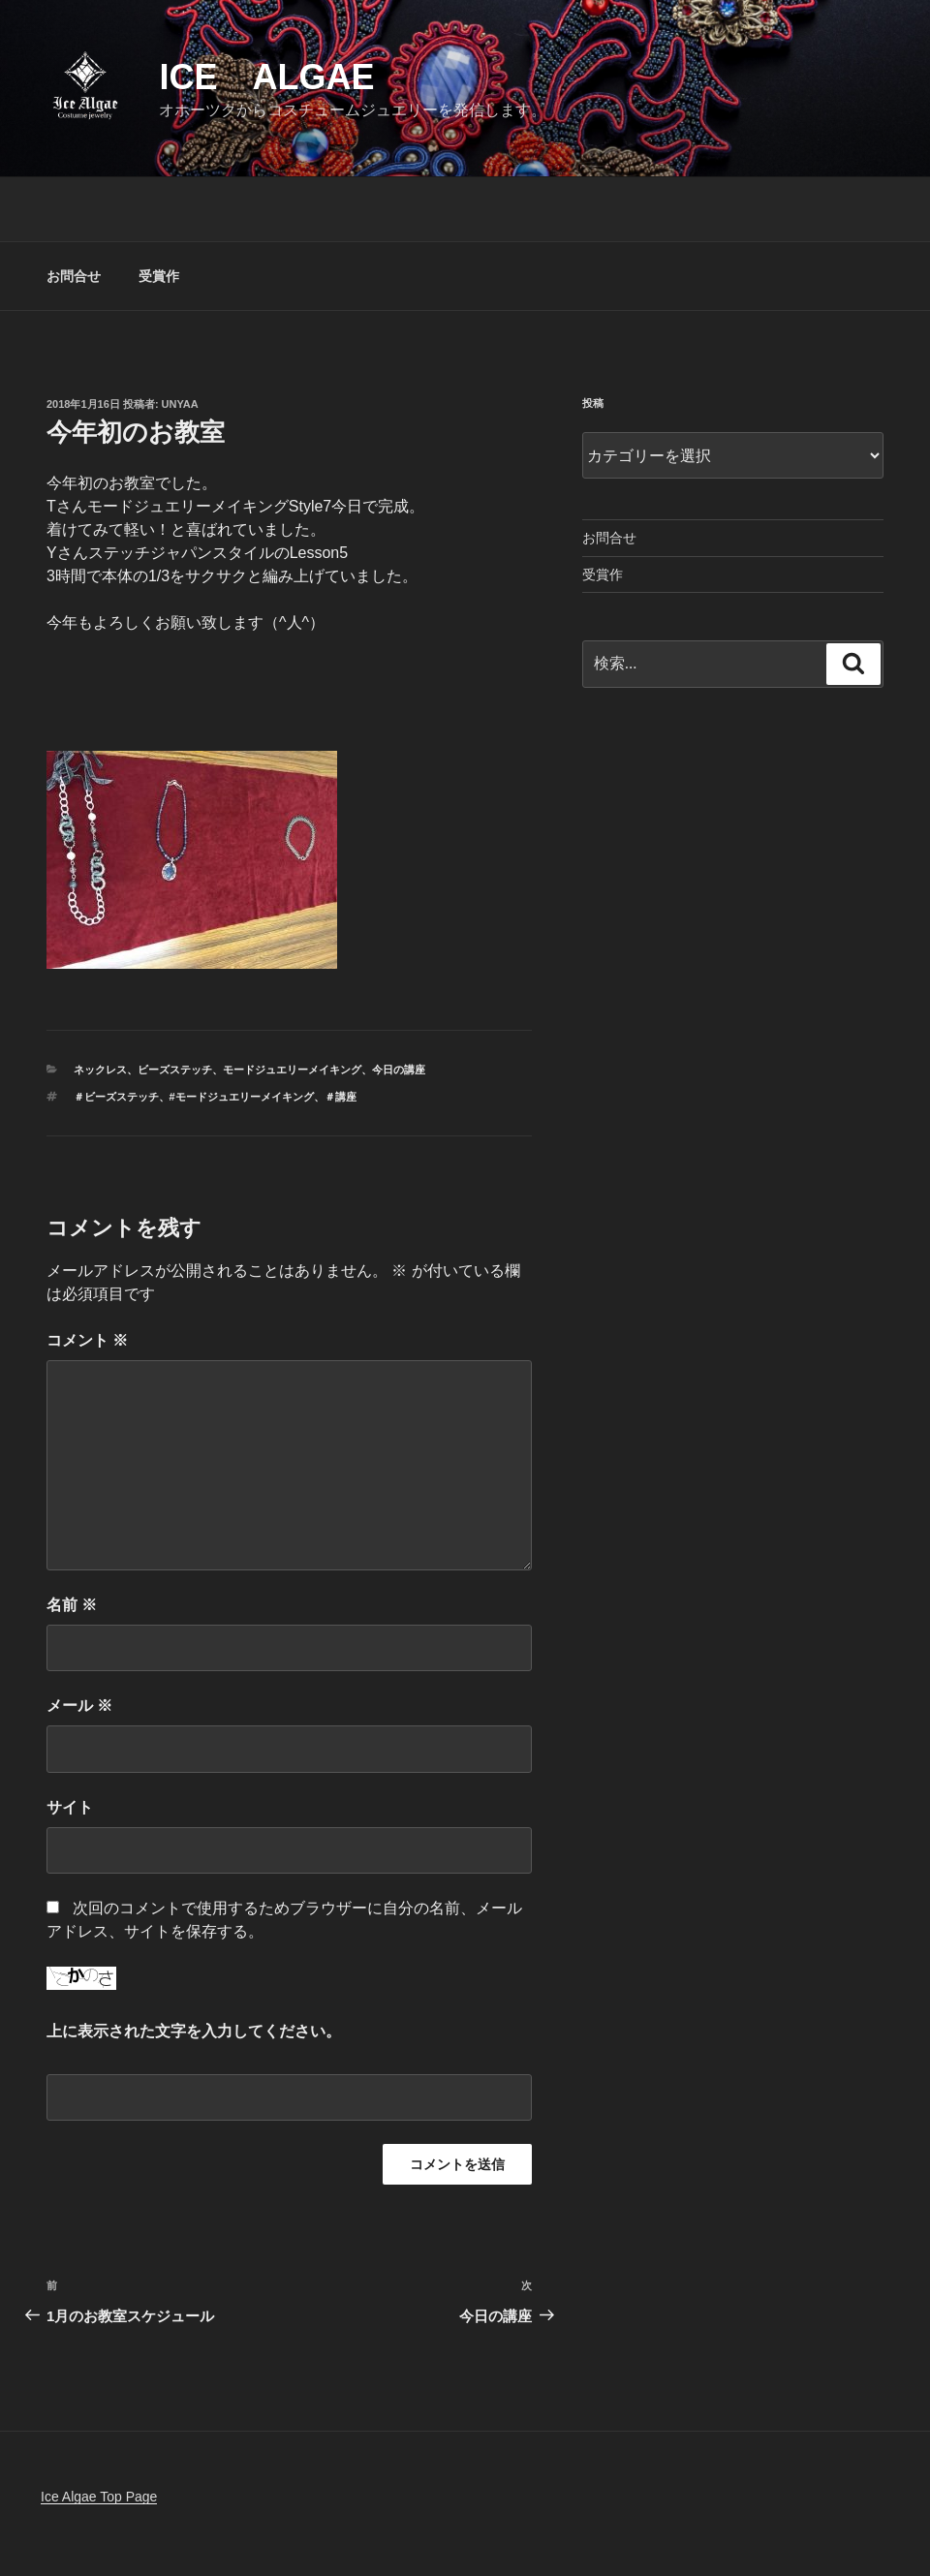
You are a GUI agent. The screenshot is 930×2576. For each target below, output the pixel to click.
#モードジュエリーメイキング (242, 1033)
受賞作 (159, 212)
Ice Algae (266, 77)
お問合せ (73, 212)
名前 (71, 1541)
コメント (87, 1276)
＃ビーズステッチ (116, 1033)
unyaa (180, 340)
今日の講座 (398, 1005)
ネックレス (100, 1005)
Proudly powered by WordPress (136, 2531)
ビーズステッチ (175, 1005)
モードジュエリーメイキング (292, 1005)
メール (79, 1641)
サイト (69, 1743)
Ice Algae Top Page (99, 2432)
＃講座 (340, 1033)
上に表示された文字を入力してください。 (193, 1967)
